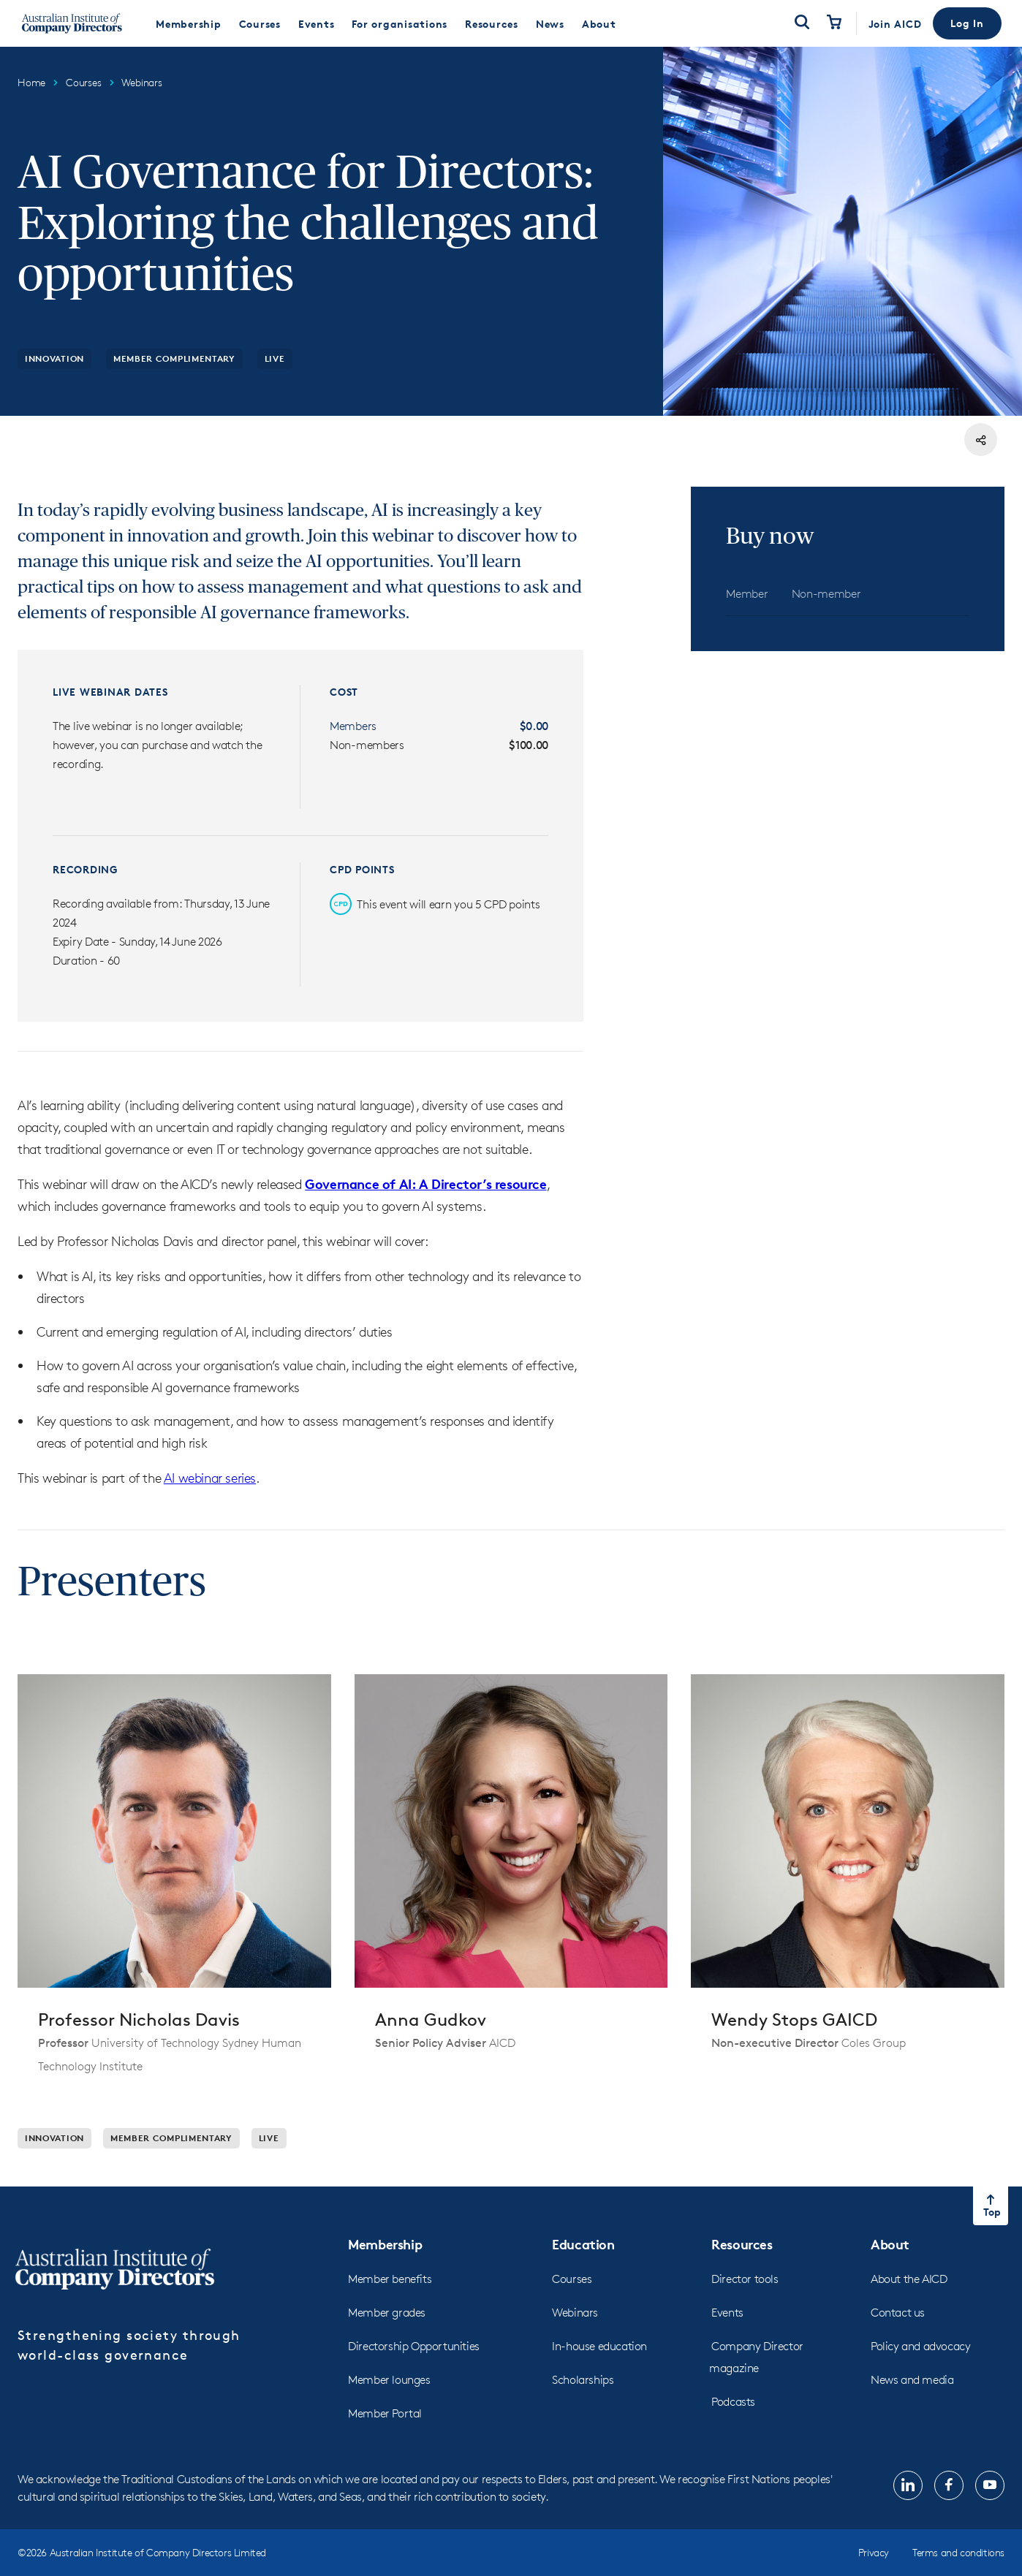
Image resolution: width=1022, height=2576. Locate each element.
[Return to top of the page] (990, 2205)
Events (727, 2312)
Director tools (744, 2279)
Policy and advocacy (920, 2346)
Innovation (54, 358)
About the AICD (909, 2279)
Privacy (873, 2552)
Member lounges (389, 2380)
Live (275, 358)
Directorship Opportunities (414, 2346)
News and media (912, 2380)
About (890, 2243)
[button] (967, 23)
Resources (741, 2243)
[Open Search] (802, 23)
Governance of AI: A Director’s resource (425, 1183)
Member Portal (385, 2413)
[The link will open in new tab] (908, 2485)
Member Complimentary (174, 358)
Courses (571, 2279)
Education (583, 2243)
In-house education (599, 2346)
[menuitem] (188, 23)
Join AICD (895, 24)
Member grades (386, 2312)
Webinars (575, 2312)
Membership (385, 2243)
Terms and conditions (958, 2552)
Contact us (898, 2312)
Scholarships (582, 2380)
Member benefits (389, 2279)
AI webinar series (210, 1478)
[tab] (747, 594)
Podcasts (733, 2402)
